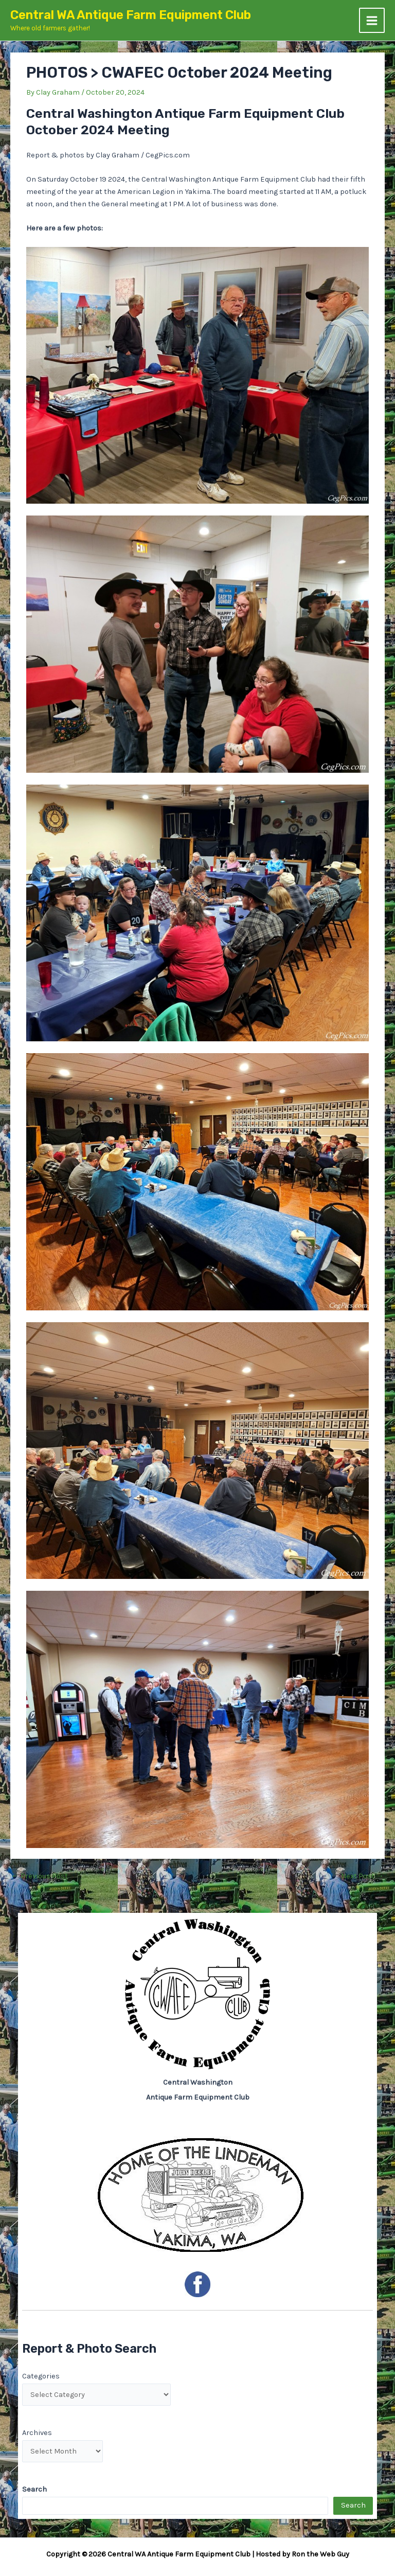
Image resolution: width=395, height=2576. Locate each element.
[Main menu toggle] (372, 20)
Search (353, 2505)
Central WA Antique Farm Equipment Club (130, 15)
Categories (41, 2376)
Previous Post (39, 1876)
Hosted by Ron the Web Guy (302, 2554)
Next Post (362, 1876)
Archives (37, 2432)
